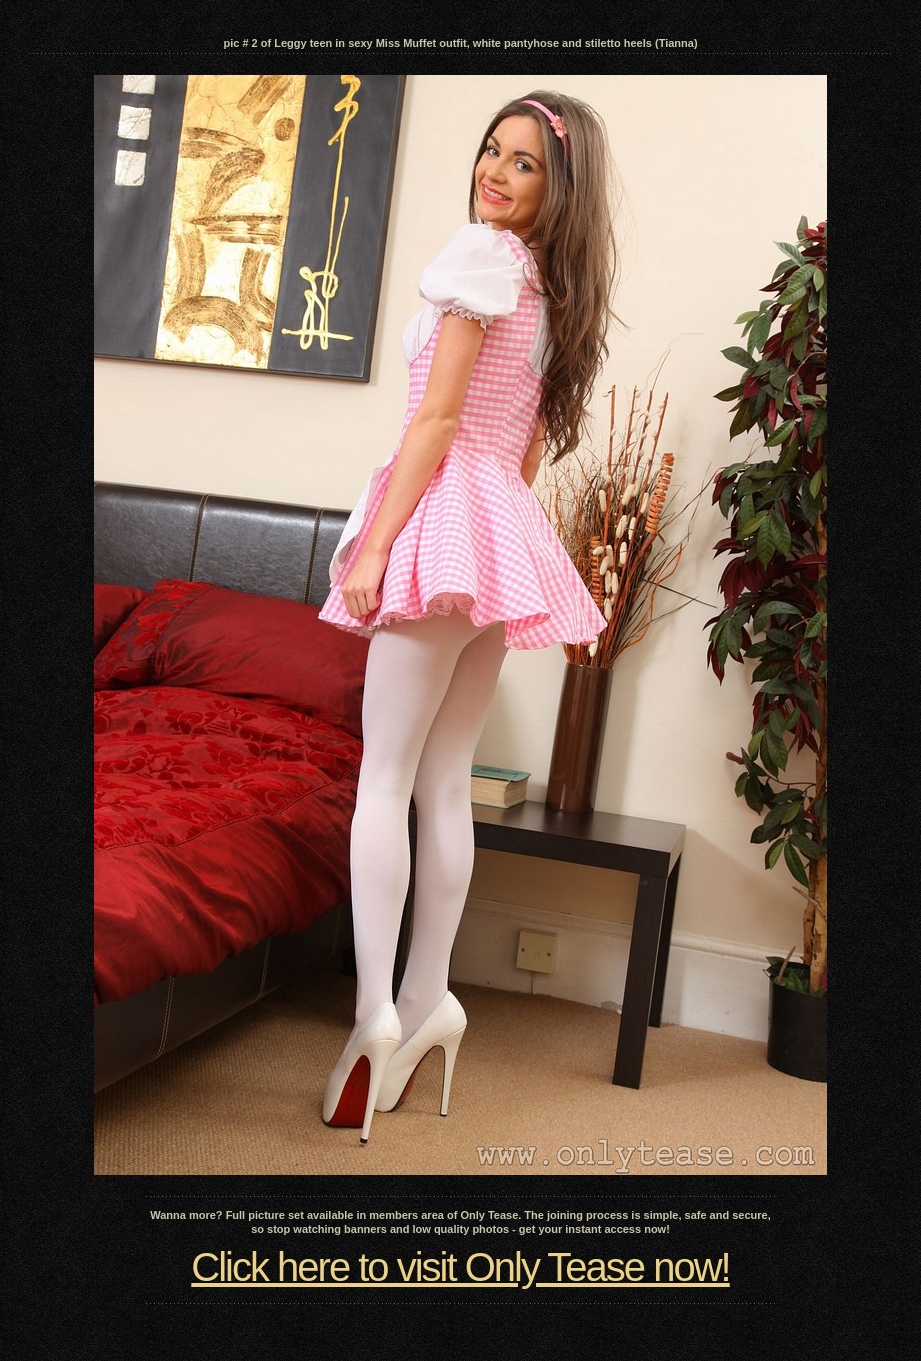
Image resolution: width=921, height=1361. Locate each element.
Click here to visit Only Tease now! (460, 1267)
